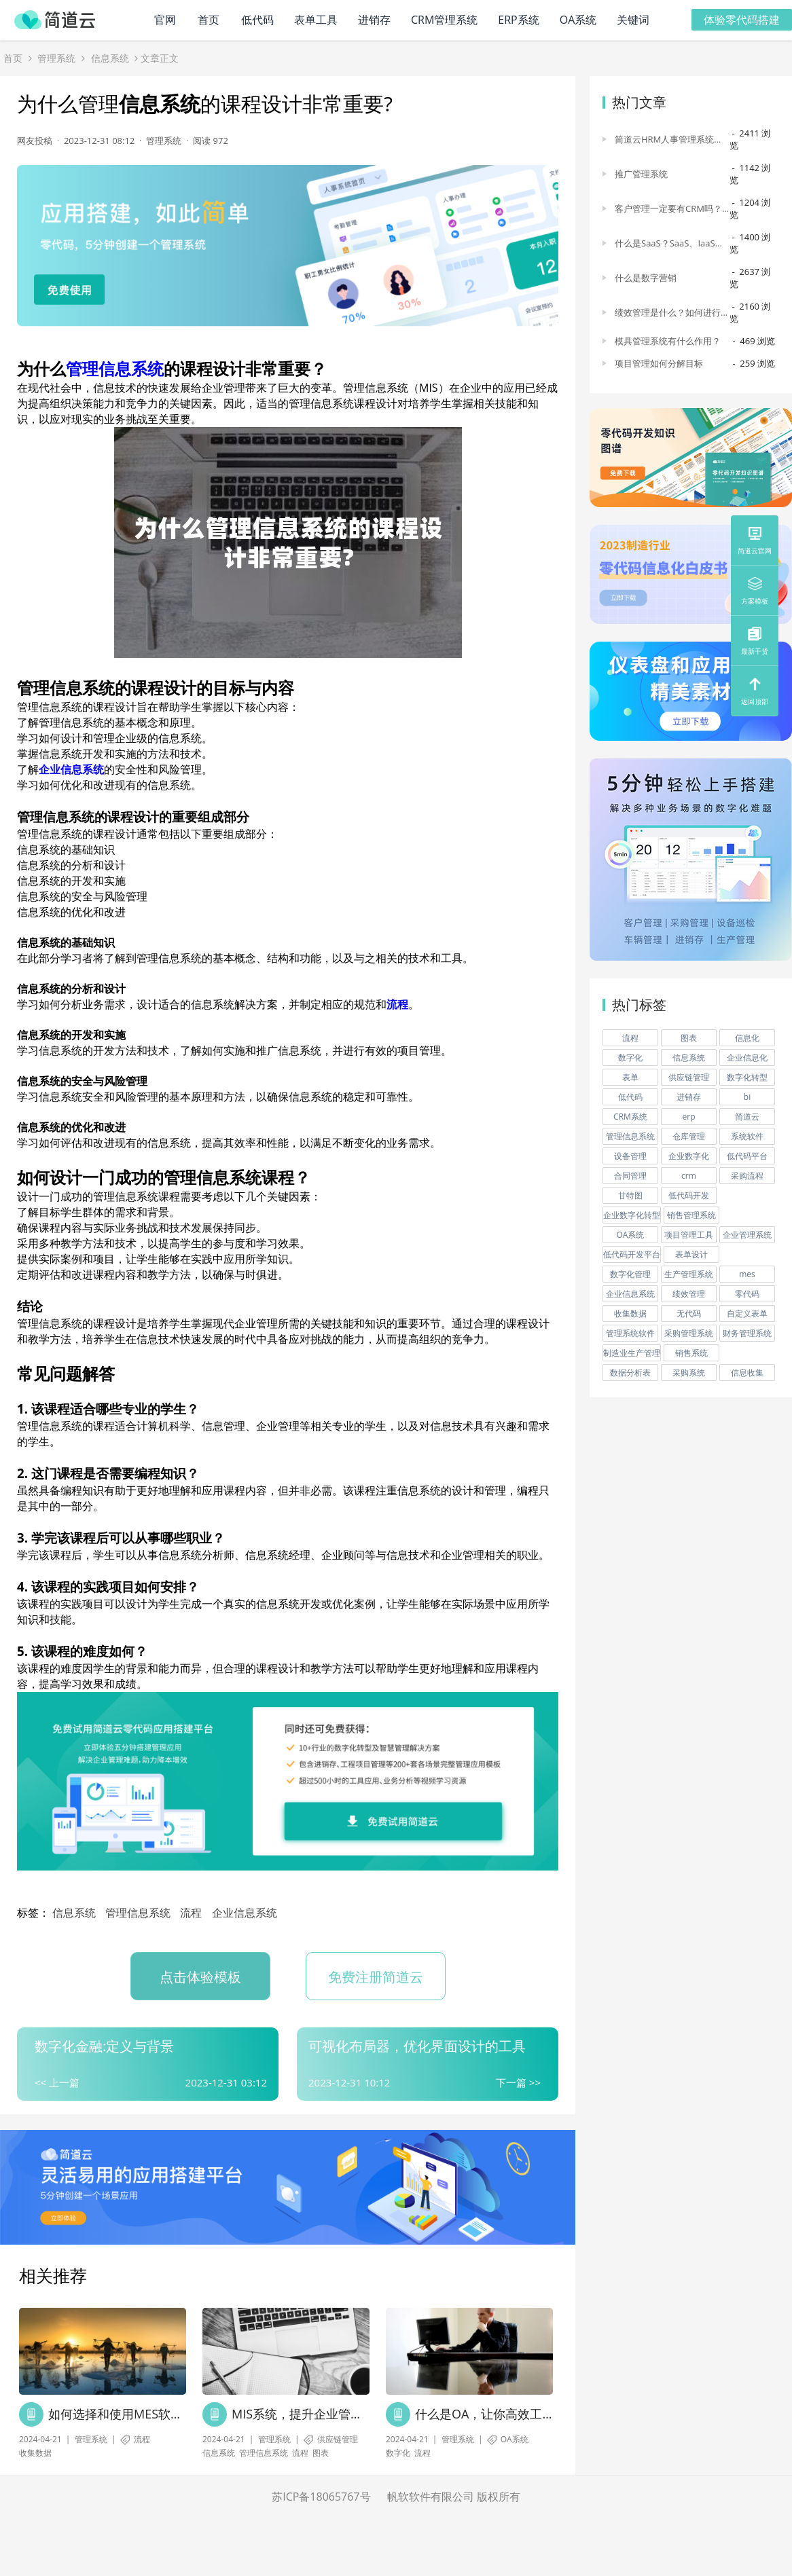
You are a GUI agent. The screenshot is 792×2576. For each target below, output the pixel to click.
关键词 (633, 20)
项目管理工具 (688, 1235)
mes (747, 1275)
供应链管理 (337, 2440)
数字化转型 (747, 1078)
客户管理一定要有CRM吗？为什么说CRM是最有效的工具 (668, 209)
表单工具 (316, 20)
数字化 (398, 2453)
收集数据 (35, 2453)
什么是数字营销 (646, 278)
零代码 (747, 1294)
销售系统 (691, 1353)
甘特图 (630, 1196)
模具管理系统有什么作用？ (668, 341)
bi (747, 1097)
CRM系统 (630, 1117)
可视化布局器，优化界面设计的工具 (417, 2047)
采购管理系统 (688, 1334)
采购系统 (688, 1373)
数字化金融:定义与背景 (104, 2047)
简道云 (747, 1117)
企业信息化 (747, 1058)
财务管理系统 (747, 1334)
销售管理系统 (691, 1215)
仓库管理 (688, 1137)
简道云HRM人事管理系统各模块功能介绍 (669, 140)
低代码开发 (688, 1196)
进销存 (374, 20)
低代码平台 (747, 1156)
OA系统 (578, 20)
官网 (165, 20)
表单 (630, 1078)
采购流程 (747, 1176)
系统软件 (747, 1137)
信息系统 (110, 58)
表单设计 (691, 1255)
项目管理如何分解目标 (659, 364)
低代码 (257, 20)
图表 (320, 2453)
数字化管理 (630, 1275)
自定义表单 (747, 1314)
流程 (397, 1005)
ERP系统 (518, 20)
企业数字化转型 (631, 1215)
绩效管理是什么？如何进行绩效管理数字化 (672, 313)
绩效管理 (688, 1294)
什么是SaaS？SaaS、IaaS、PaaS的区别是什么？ (669, 244)
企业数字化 (688, 1156)
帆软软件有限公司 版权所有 (453, 2497)
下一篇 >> (518, 2083)
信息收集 (747, 1373)
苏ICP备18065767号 (321, 2497)
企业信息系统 (71, 770)
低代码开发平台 (631, 1255)
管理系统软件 (630, 1334)
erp (689, 1117)
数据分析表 (630, 1373)
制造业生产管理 (631, 1353)
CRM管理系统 (444, 20)
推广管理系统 (641, 174)
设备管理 (630, 1156)
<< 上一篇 (57, 2083)
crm (688, 1176)
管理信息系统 (115, 369)
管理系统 (56, 58)
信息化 (747, 1038)
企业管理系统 (747, 1235)
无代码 (689, 1314)
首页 (208, 20)
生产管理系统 (688, 1275)
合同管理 (630, 1176)
